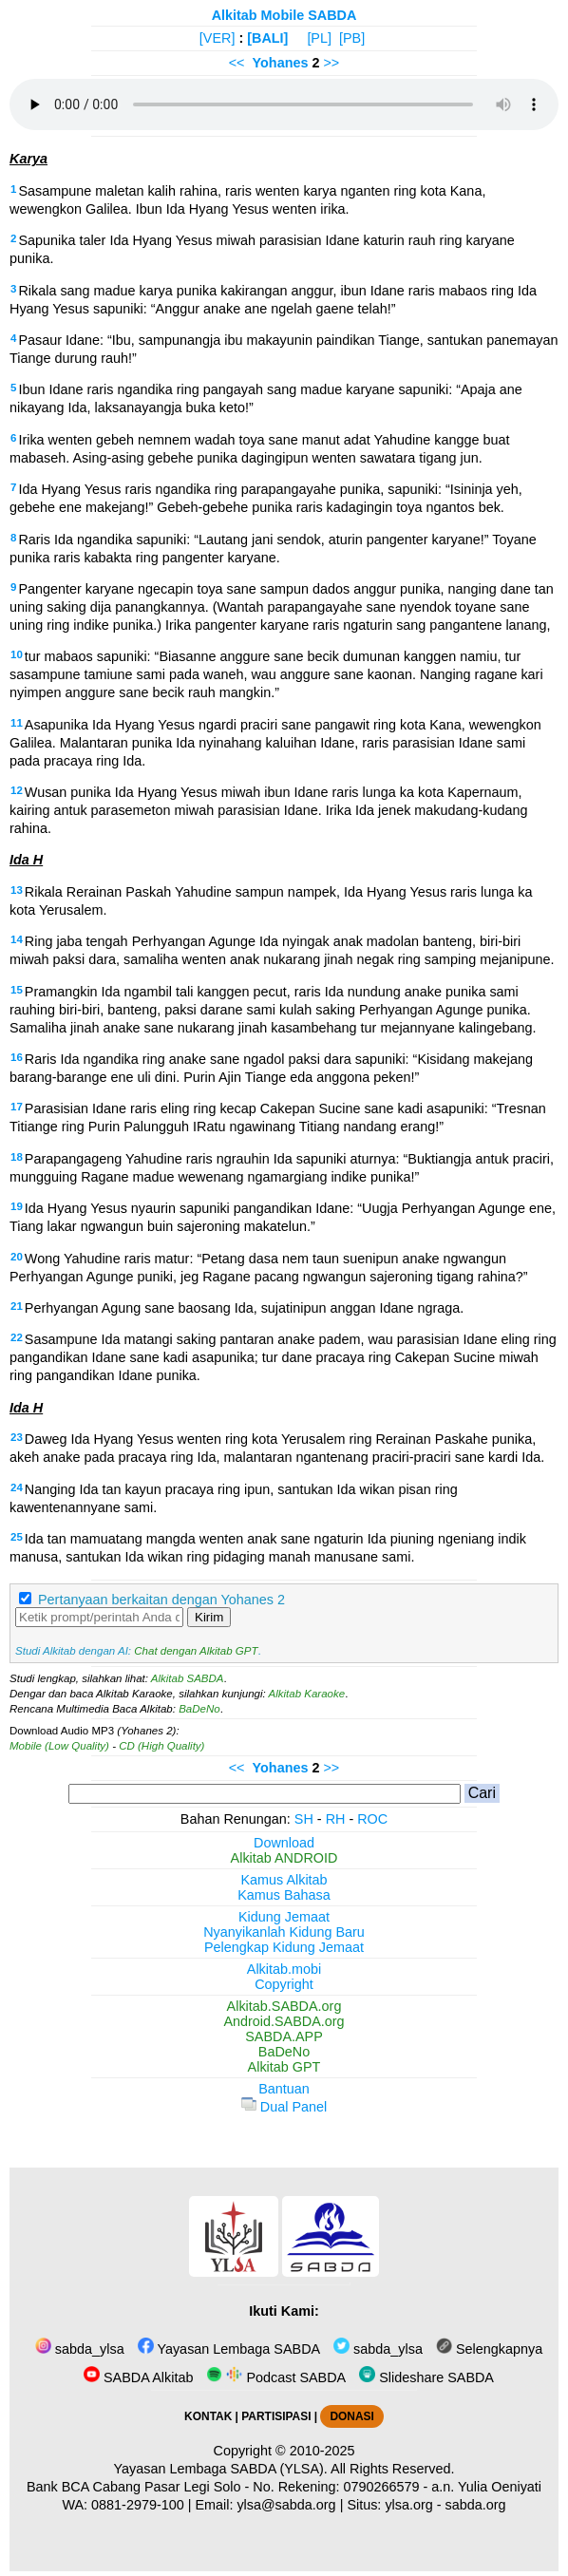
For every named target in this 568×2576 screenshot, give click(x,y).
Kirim (209, 1617)
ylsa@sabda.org (286, 2504)
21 (16, 1306)
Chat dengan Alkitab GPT (195, 1651)
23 (16, 1437)
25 (16, 1537)
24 (16, 1487)
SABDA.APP (284, 2036)
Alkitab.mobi (284, 1969)
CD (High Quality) (161, 1746)
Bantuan (284, 2088)
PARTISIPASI (276, 2416)
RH (336, 1819)
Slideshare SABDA (426, 2377)
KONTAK (208, 2416)
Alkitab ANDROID (284, 1858)
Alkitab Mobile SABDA (284, 15)
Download (284, 1842)
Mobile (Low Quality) (59, 1746)
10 (16, 654)
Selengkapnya (489, 2349)
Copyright (284, 1984)
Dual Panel (284, 2106)
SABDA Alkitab (138, 2377)
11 (16, 723)
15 (16, 989)
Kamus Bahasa (284, 1895)
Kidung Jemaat (284, 1916)
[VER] (217, 38)
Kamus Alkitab (283, 1879)
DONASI (351, 2416)
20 (16, 1256)
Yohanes (281, 62)
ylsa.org (408, 2504)
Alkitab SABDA (187, 1678)
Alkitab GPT (284, 2066)
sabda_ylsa (79, 2349)
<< (237, 62)
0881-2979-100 (137, 2504)
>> (331, 62)
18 (16, 1157)
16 (16, 1057)
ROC (372, 1819)
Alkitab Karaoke (307, 1693)
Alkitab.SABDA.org (284, 2006)
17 (16, 1106)
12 (16, 790)
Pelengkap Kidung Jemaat (284, 1947)
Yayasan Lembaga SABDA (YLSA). (221, 2468)
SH (303, 1819)
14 (16, 939)
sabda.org (475, 2504)
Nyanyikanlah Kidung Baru (284, 1932)
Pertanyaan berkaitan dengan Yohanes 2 (161, 1599)
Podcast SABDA (276, 2377)
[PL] (319, 38)
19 (16, 1206)
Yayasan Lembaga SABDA (229, 2349)
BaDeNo (199, 1708)
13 (16, 890)
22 (16, 1337)
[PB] (352, 38)
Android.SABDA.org (283, 2021)
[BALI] (267, 38)
